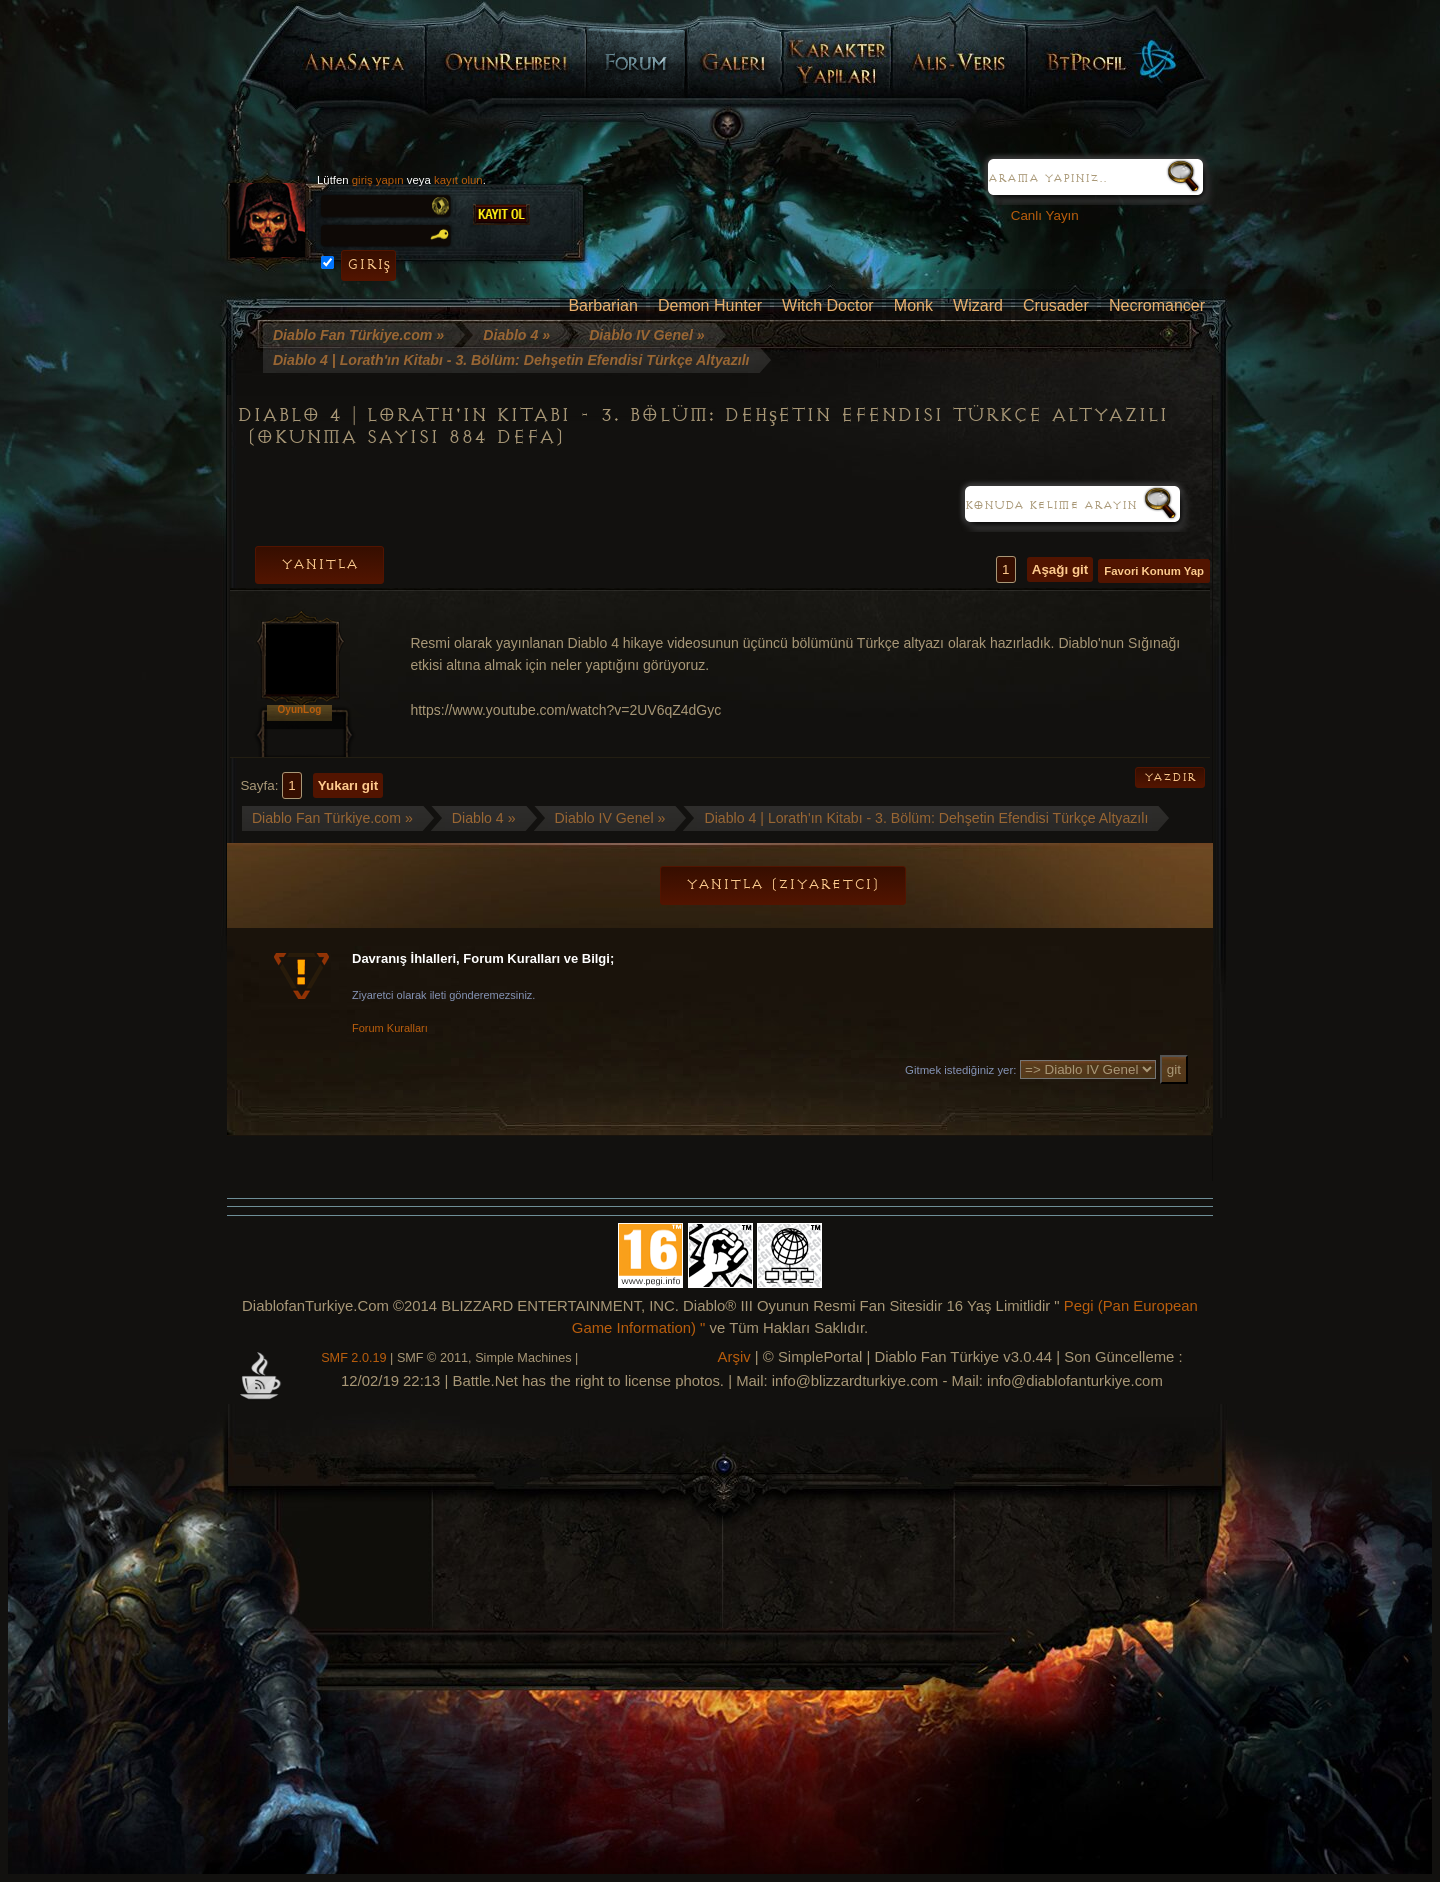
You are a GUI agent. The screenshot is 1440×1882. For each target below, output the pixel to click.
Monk (913, 305)
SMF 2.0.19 (353, 1358)
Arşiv (734, 1357)
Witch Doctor (828, 305)
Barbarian (602, 305)
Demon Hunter (710, 305)
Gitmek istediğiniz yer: (960, 1070)
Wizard (978, 305)
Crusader (1056, 305)
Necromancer (1157, 305)
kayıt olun (458, 180)
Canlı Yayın (1037, 215)
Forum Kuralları (390, 1028)
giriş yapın (378, 180)
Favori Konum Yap (1154, 571)
